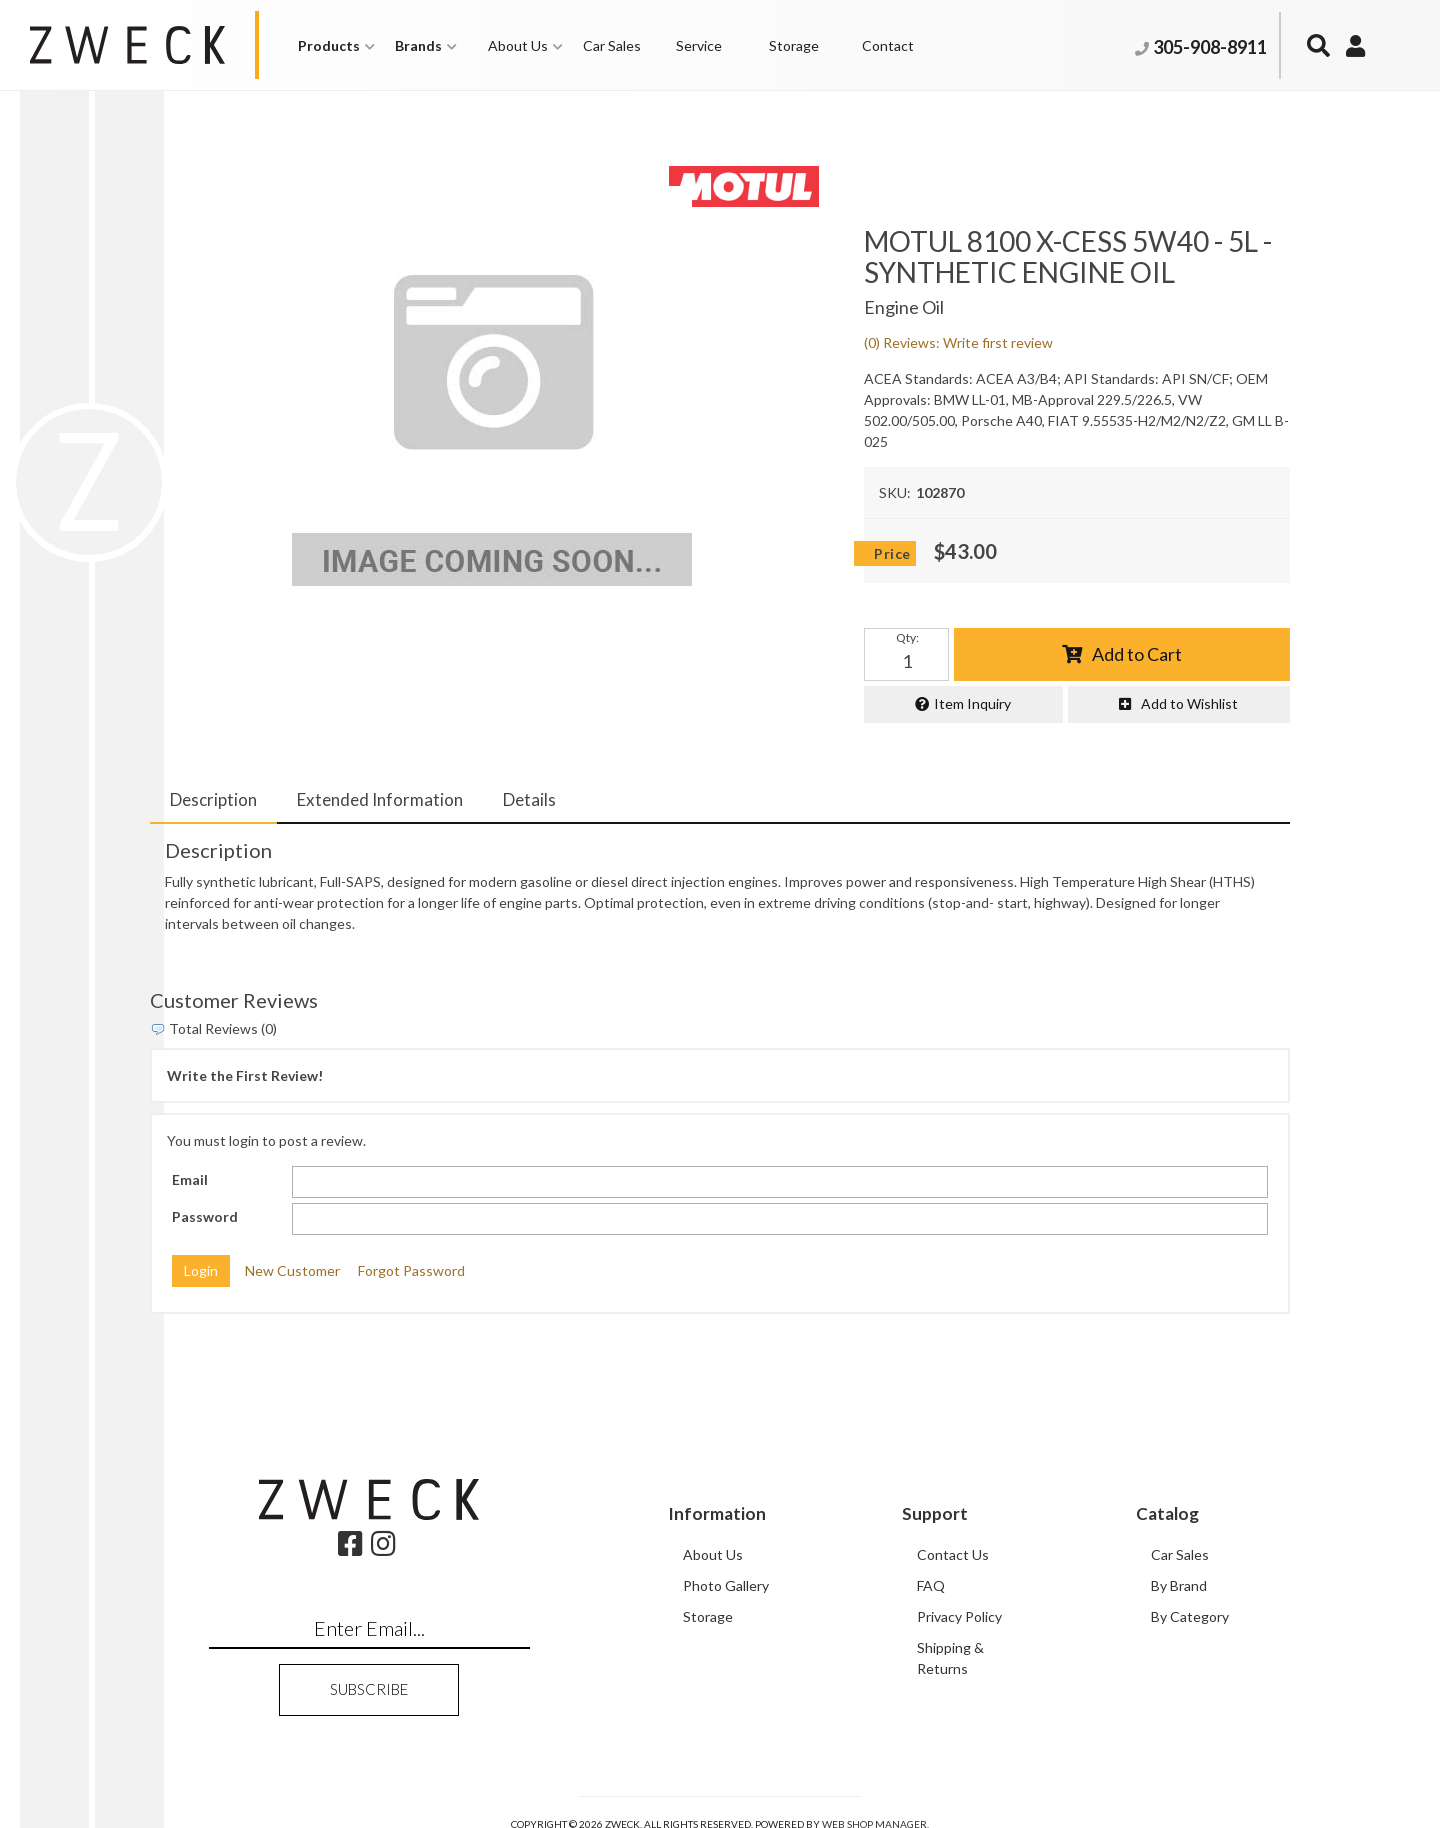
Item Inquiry (972, 703)
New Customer (292, 1270)
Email (190, 1179)
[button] (336, 45)
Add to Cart (1137, 654)
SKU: (895, 492)
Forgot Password (411, 1270)
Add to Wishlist (1189, 703)
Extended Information (380, 799)
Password (205, 1216)
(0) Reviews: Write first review (958, 342)
